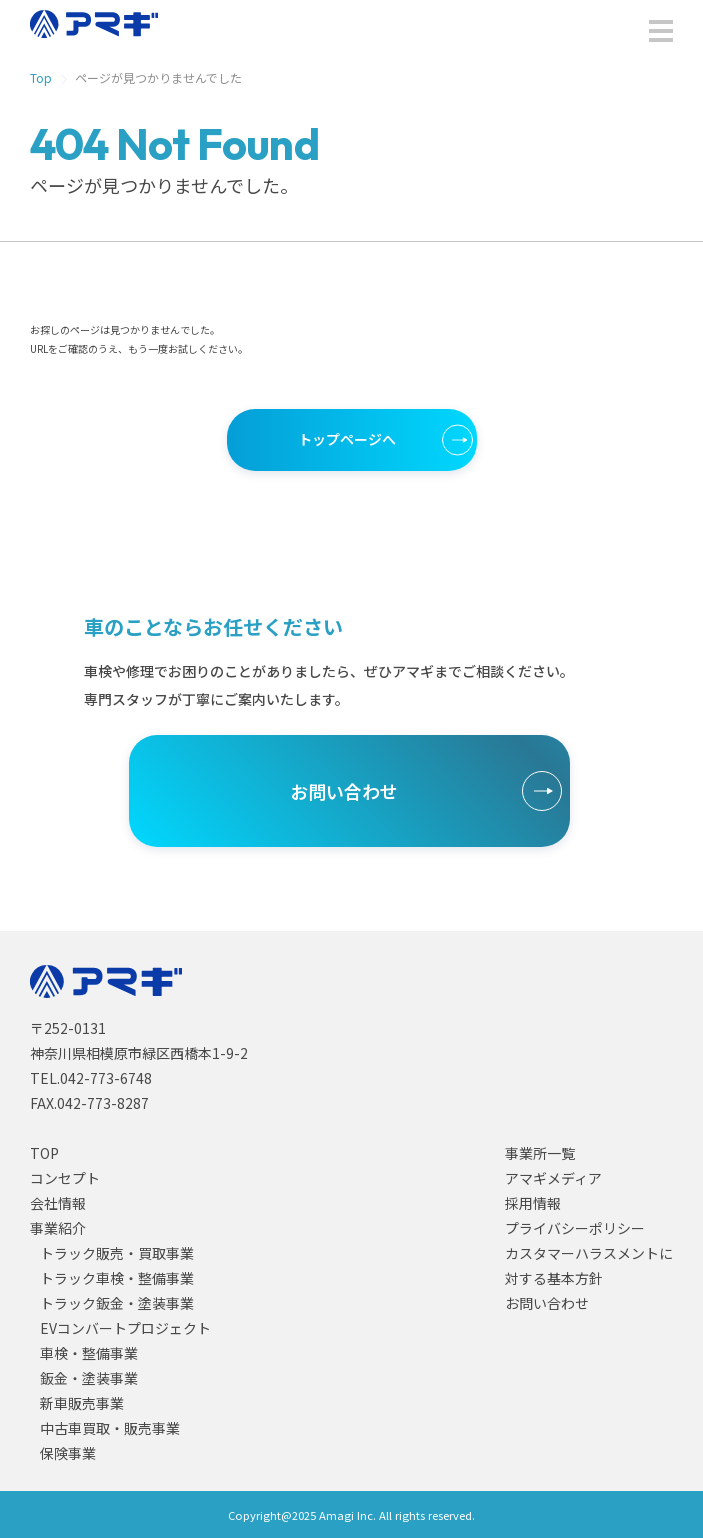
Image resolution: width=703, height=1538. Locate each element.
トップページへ (347, 439)
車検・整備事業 (89, 1353)
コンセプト (65, 1178)
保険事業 (68, 1453)
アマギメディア (553, 1178)
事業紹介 (58, 1228)
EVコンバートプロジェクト (125, 1328)
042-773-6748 (106, 1078)
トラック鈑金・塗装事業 (117, 1303)
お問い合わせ (344, 791)
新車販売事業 (82, 1403)
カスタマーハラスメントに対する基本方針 (589, 1265)
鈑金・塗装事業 (89, 1378)
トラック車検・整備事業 (117, 1278)
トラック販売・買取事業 (117, 1253)
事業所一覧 (540, 1153)
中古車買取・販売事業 (110, 1428)
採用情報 (533, 1203)
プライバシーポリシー (575, 1228)
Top (41, 78)
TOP (44, 1153)
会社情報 (58, 1203)
